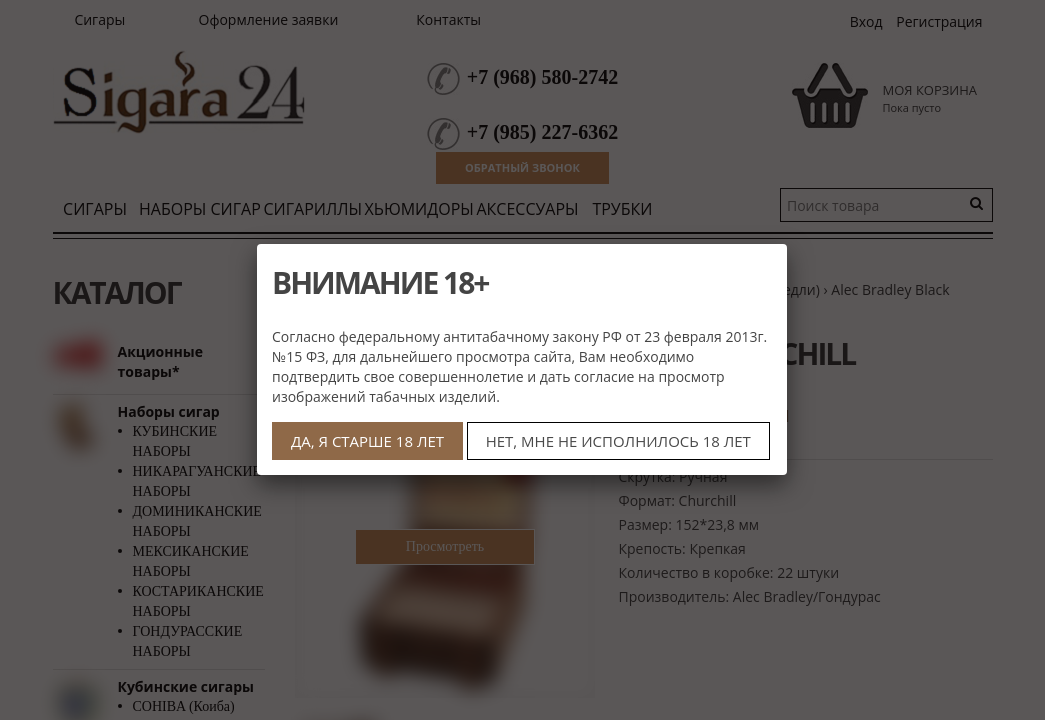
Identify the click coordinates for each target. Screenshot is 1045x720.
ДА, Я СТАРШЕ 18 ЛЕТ (367, 441)
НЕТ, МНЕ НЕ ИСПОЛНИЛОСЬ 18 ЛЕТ (618, 441)
